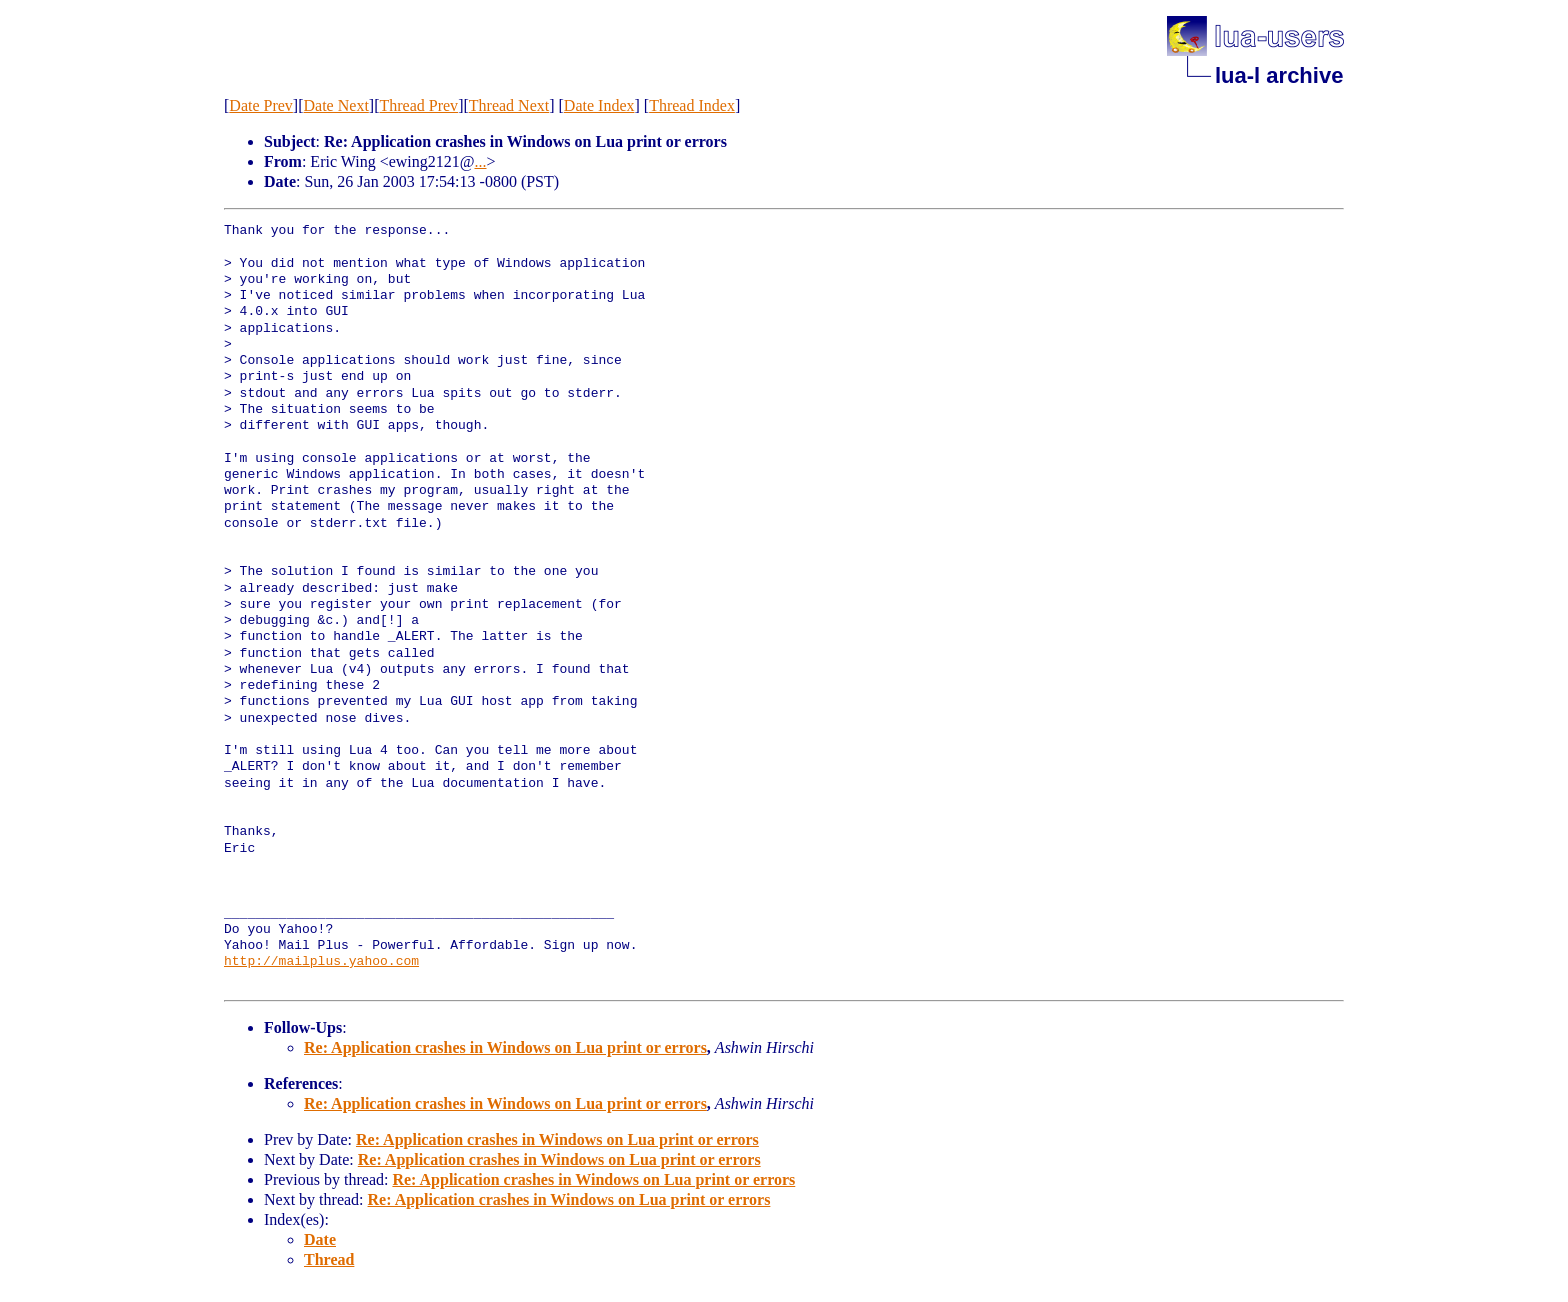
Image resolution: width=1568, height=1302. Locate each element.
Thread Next (509, 105)
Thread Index (692, 105)
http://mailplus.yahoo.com (321, 962)
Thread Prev (418, 105)
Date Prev (261, 105)
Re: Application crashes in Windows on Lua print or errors (505, 1047)
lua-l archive (1279, 75)
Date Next (336, 105)
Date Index (599, 105)
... (481, 161)
